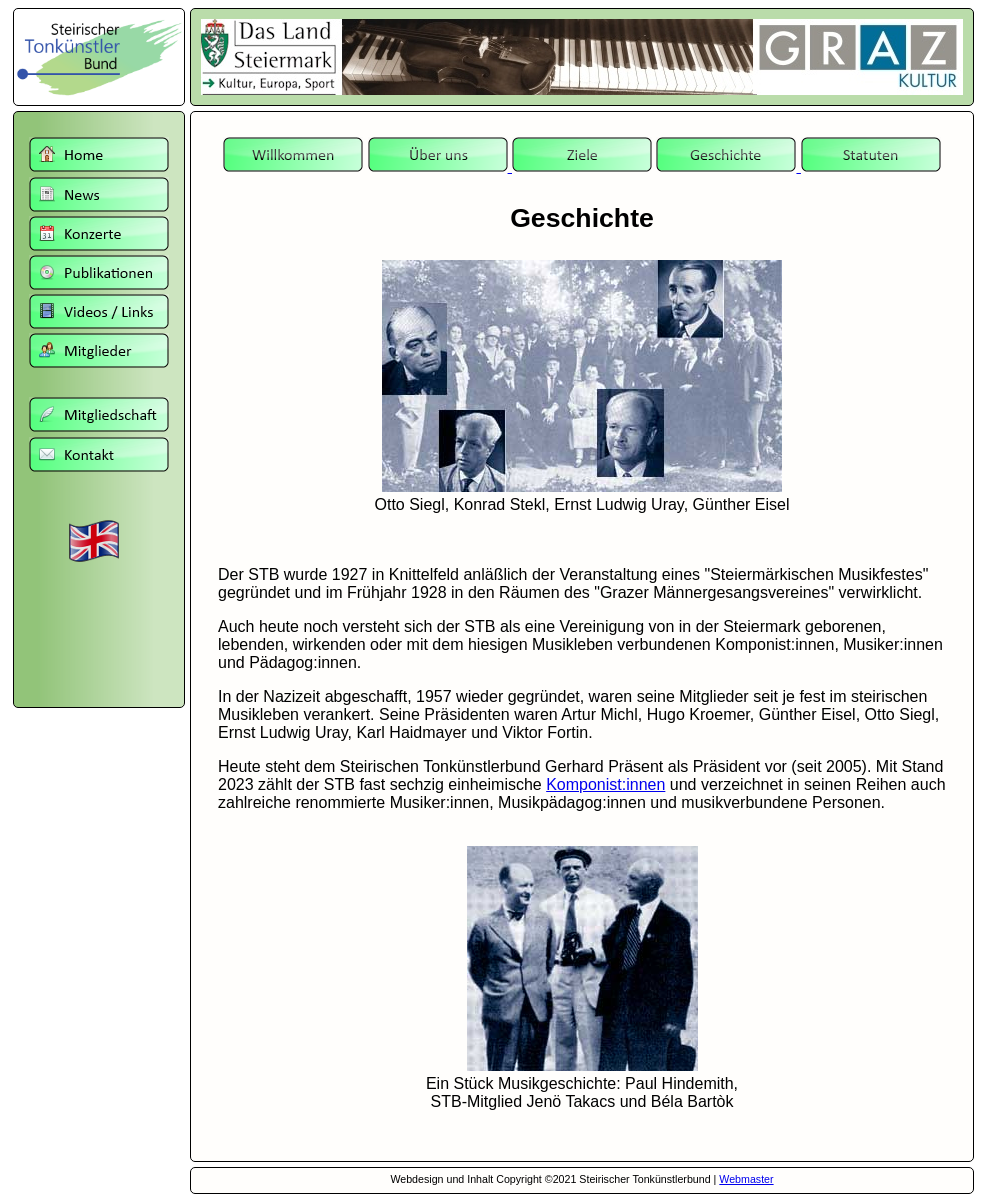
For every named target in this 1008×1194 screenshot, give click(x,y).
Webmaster (746, 1179)
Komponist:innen (605, 784)
